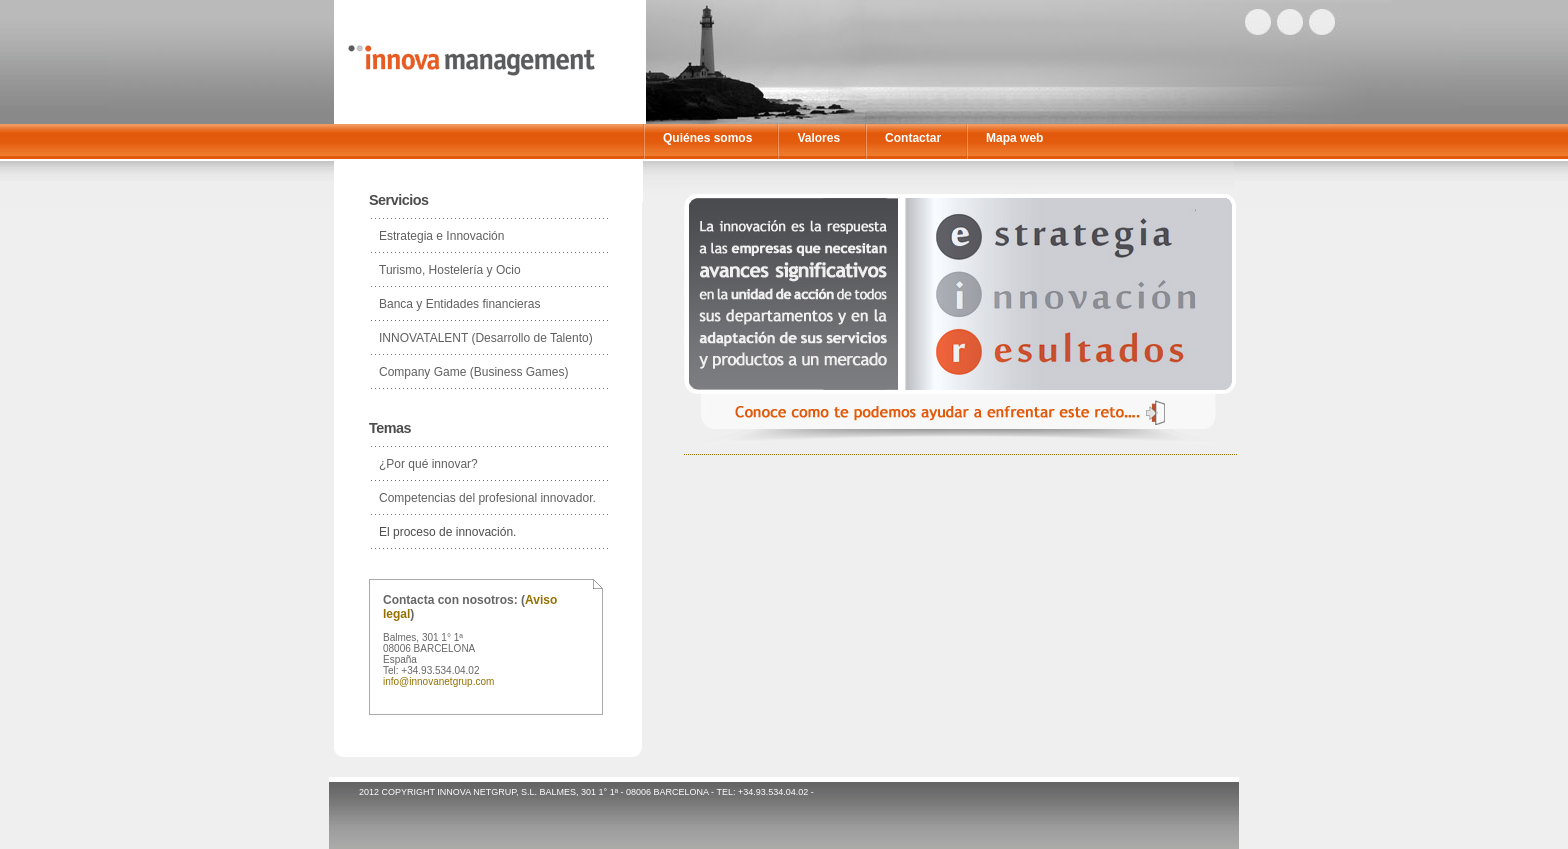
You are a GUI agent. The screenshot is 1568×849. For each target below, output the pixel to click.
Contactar (913, 138)
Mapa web (1014, 138)
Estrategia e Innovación (441, 236)
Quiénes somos (707, 138)
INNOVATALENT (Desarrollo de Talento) (486, 338)
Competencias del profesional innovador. (487, 498)
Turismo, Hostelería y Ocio (450, 270)
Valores (818, 138)
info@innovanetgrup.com (438, 681)
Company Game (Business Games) (473, 372)
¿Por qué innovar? (428, 464)
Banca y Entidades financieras (459, 304)
